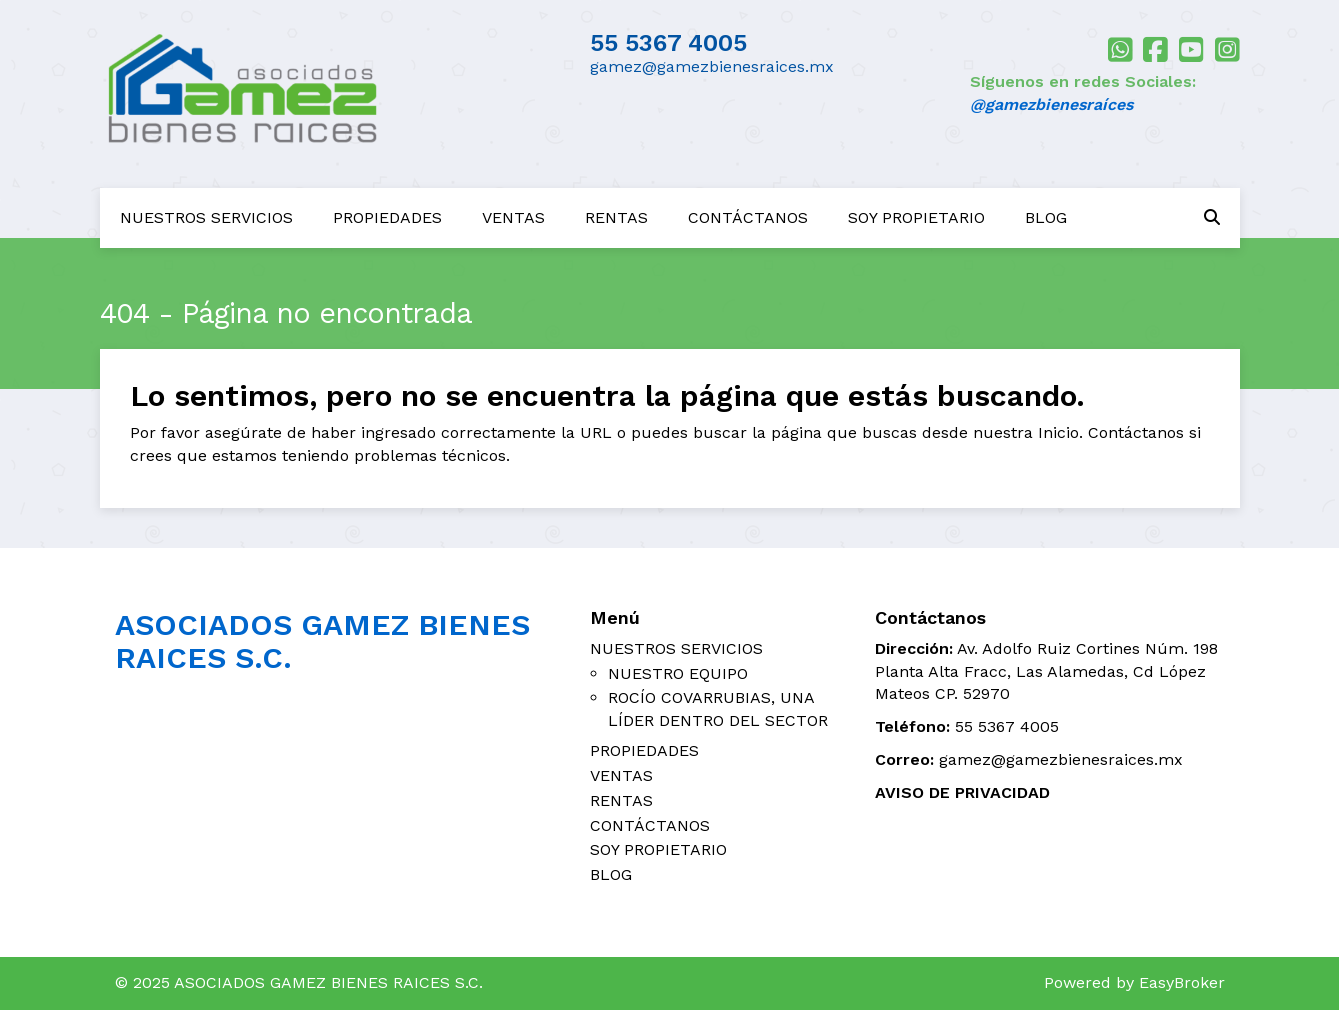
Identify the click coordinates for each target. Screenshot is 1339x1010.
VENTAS (513, 217)
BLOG (1046, 217)
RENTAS (616, 217)
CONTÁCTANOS (748, 217)
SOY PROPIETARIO (916, 217)
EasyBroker (1182, 982)
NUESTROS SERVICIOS (206, 217)
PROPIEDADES (387, 217)
